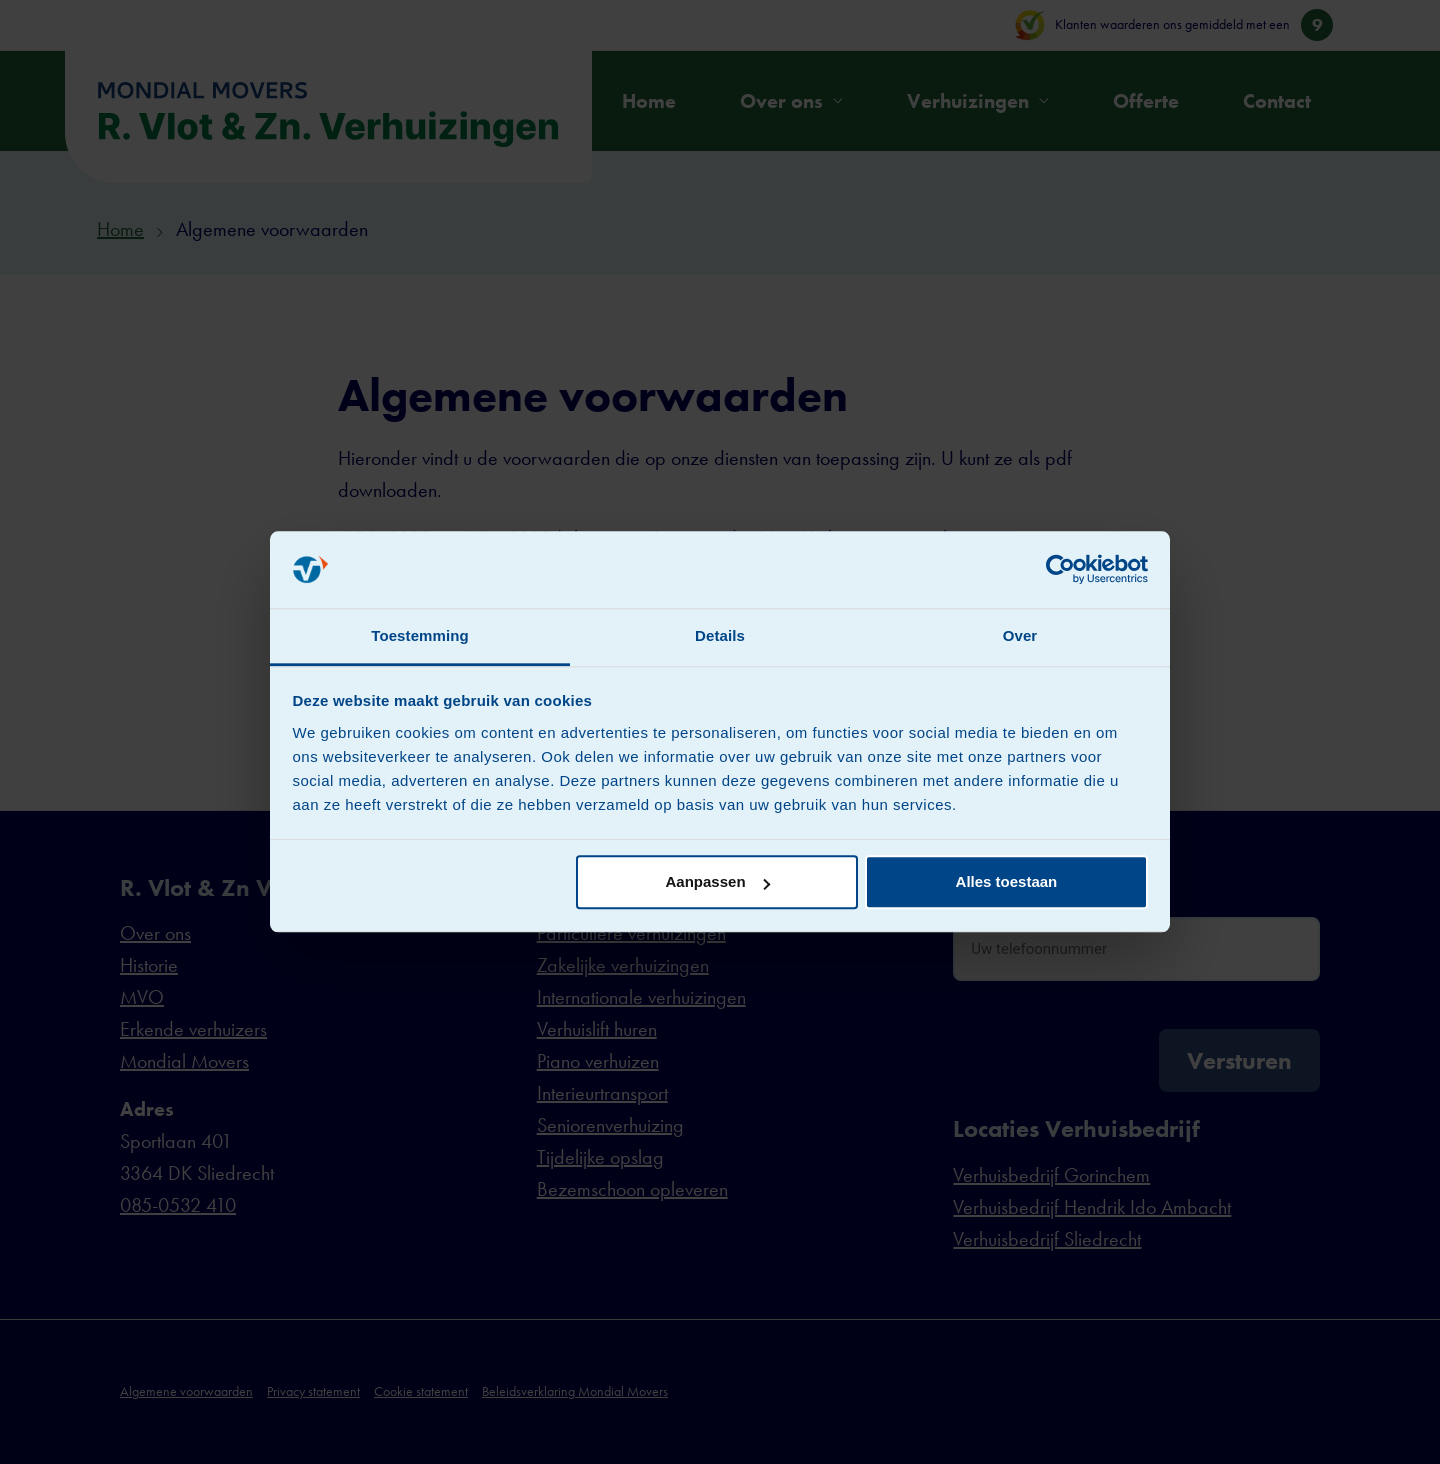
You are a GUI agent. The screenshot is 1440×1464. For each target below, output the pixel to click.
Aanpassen (718, 882)
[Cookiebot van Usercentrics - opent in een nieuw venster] (1060, 570)
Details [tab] (720, 635)
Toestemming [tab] (420, 635)
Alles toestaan (1007, 882)
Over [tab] (1020, 635)
